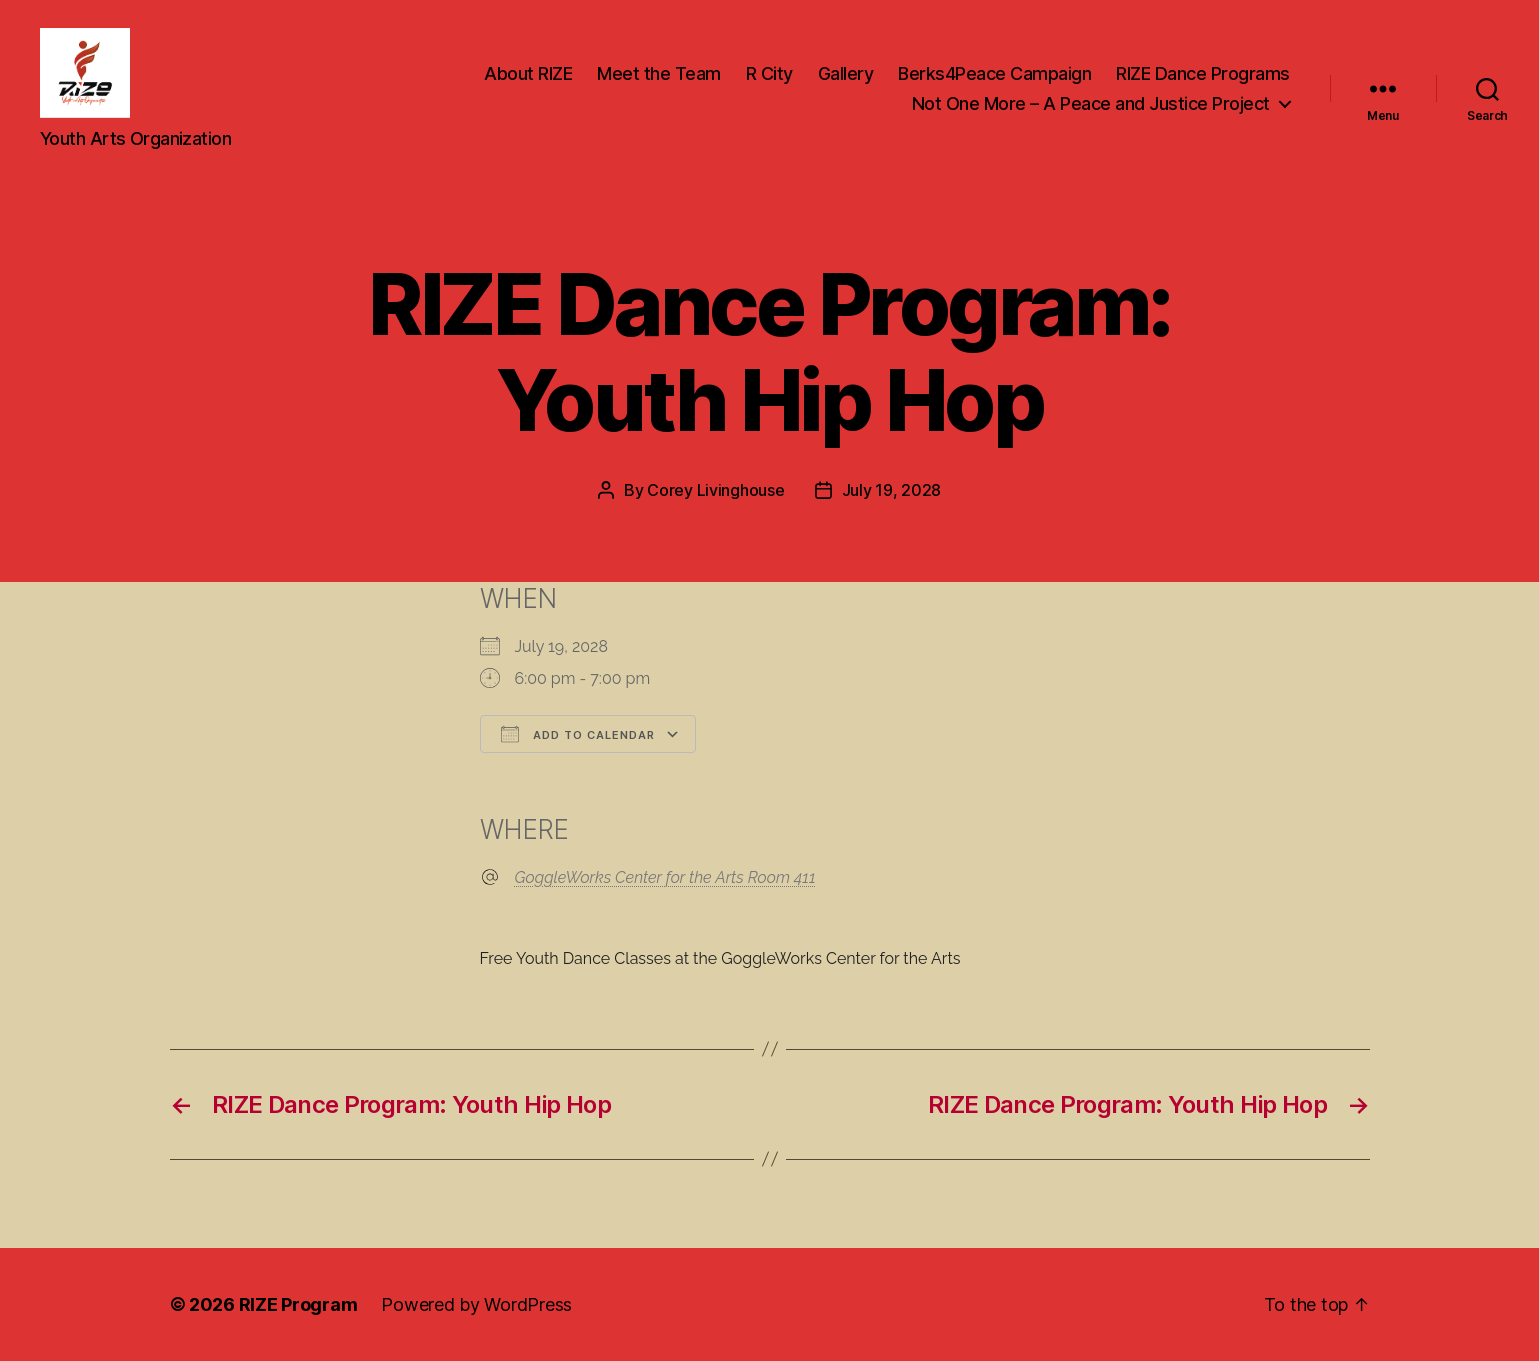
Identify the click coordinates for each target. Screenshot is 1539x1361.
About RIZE (528, 73)
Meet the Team (659, 73)
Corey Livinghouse (715, 490)
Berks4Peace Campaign (994, 73)
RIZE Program (298, 1304)
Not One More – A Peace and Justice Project (1091, 103)
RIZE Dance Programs (1203, 73)
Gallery (846, 73)
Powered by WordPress (476, 1304)
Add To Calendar (578, 734)
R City (769, 73)
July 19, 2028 (892, 490)
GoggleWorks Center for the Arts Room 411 (665, 877)
